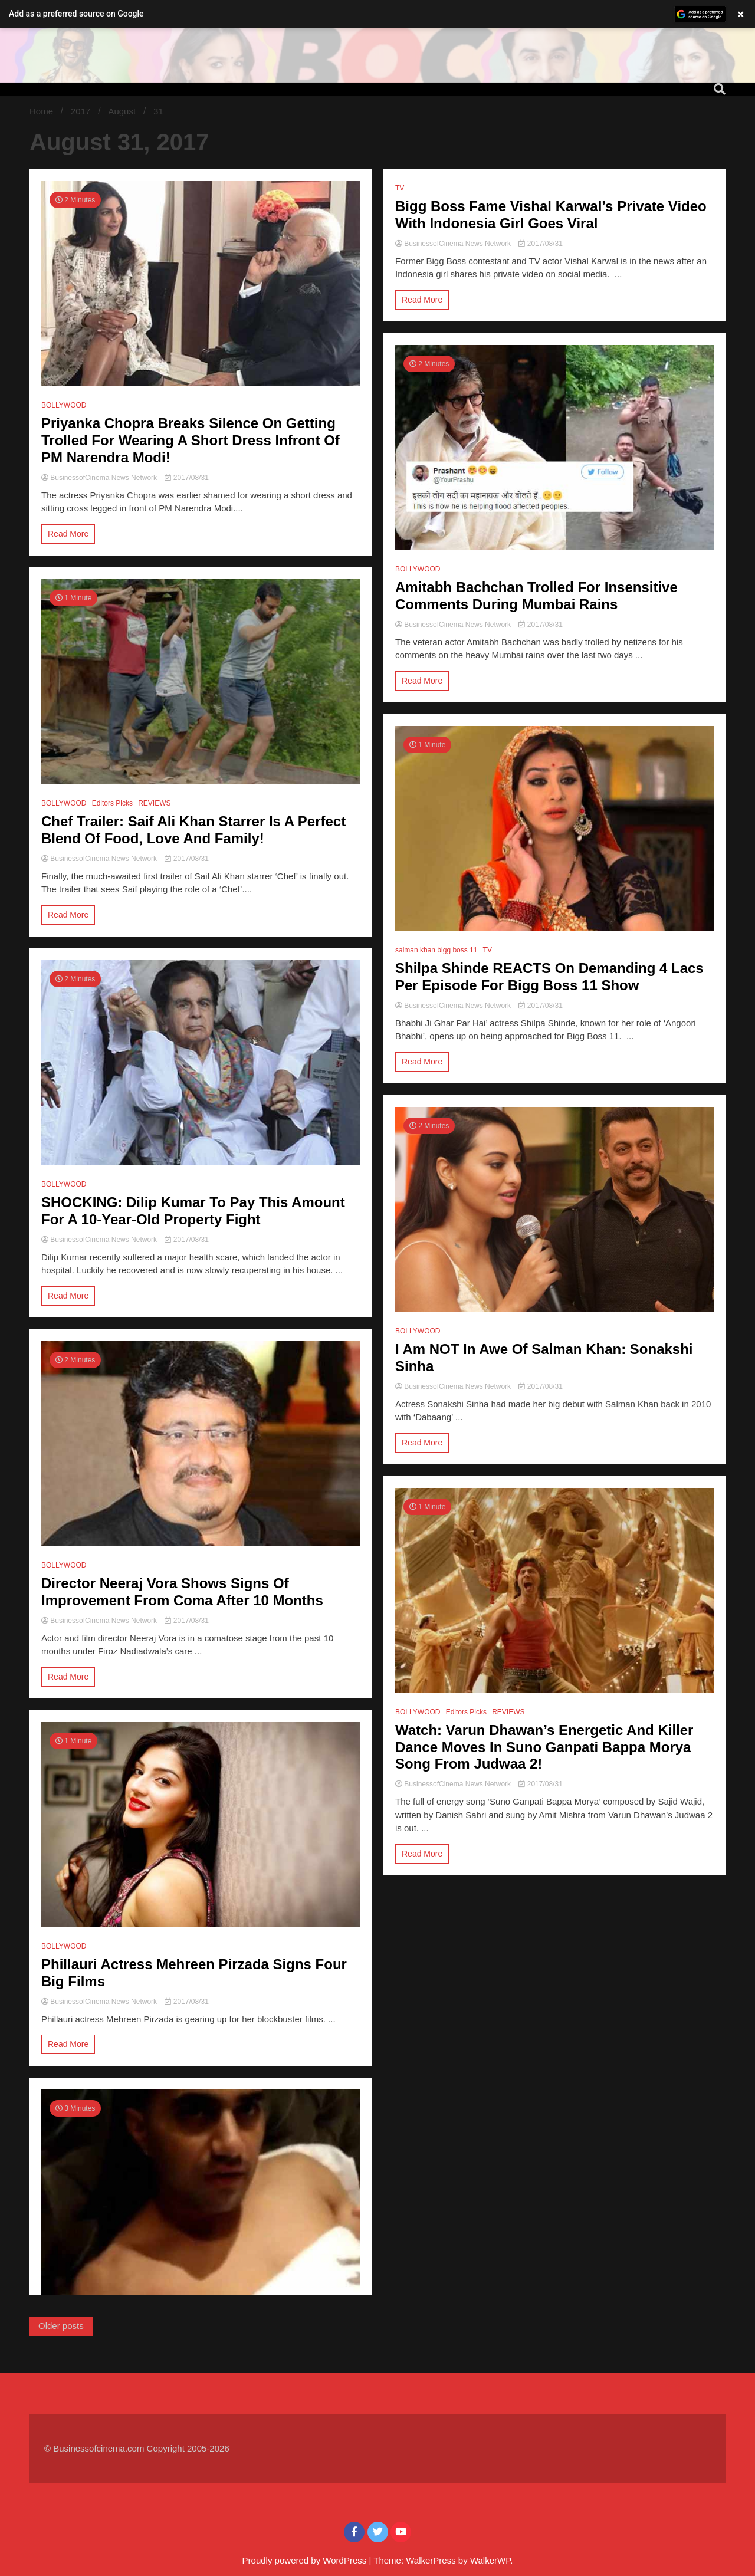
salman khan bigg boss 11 (436, 950)
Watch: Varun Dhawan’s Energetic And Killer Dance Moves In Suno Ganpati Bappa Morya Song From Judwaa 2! (544, 1747)
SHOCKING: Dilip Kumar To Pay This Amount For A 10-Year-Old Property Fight (193, 1210)
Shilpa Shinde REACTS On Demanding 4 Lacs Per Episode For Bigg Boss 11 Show (549, 976)
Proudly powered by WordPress (305, 2560)
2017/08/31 (186, 478)
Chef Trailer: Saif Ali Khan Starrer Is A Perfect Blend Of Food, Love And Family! (193, 829)
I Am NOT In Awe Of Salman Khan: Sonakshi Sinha (544, 1357)
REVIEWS (154, 803)
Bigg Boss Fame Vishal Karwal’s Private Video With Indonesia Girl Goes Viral (551, 214)
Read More (68, 533)
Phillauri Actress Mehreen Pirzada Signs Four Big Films (194, 1972)
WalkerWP (490, 2560)
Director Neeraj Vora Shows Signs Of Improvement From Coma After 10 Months (182, 1591)
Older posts (61, 2326)
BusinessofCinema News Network (100, 478)
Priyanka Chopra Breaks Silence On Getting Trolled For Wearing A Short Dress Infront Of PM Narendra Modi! (190, 440)
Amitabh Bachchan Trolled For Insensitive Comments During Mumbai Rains (536, 595)
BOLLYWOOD (63, 405)
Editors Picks (112, 803)
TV (399, 188)
